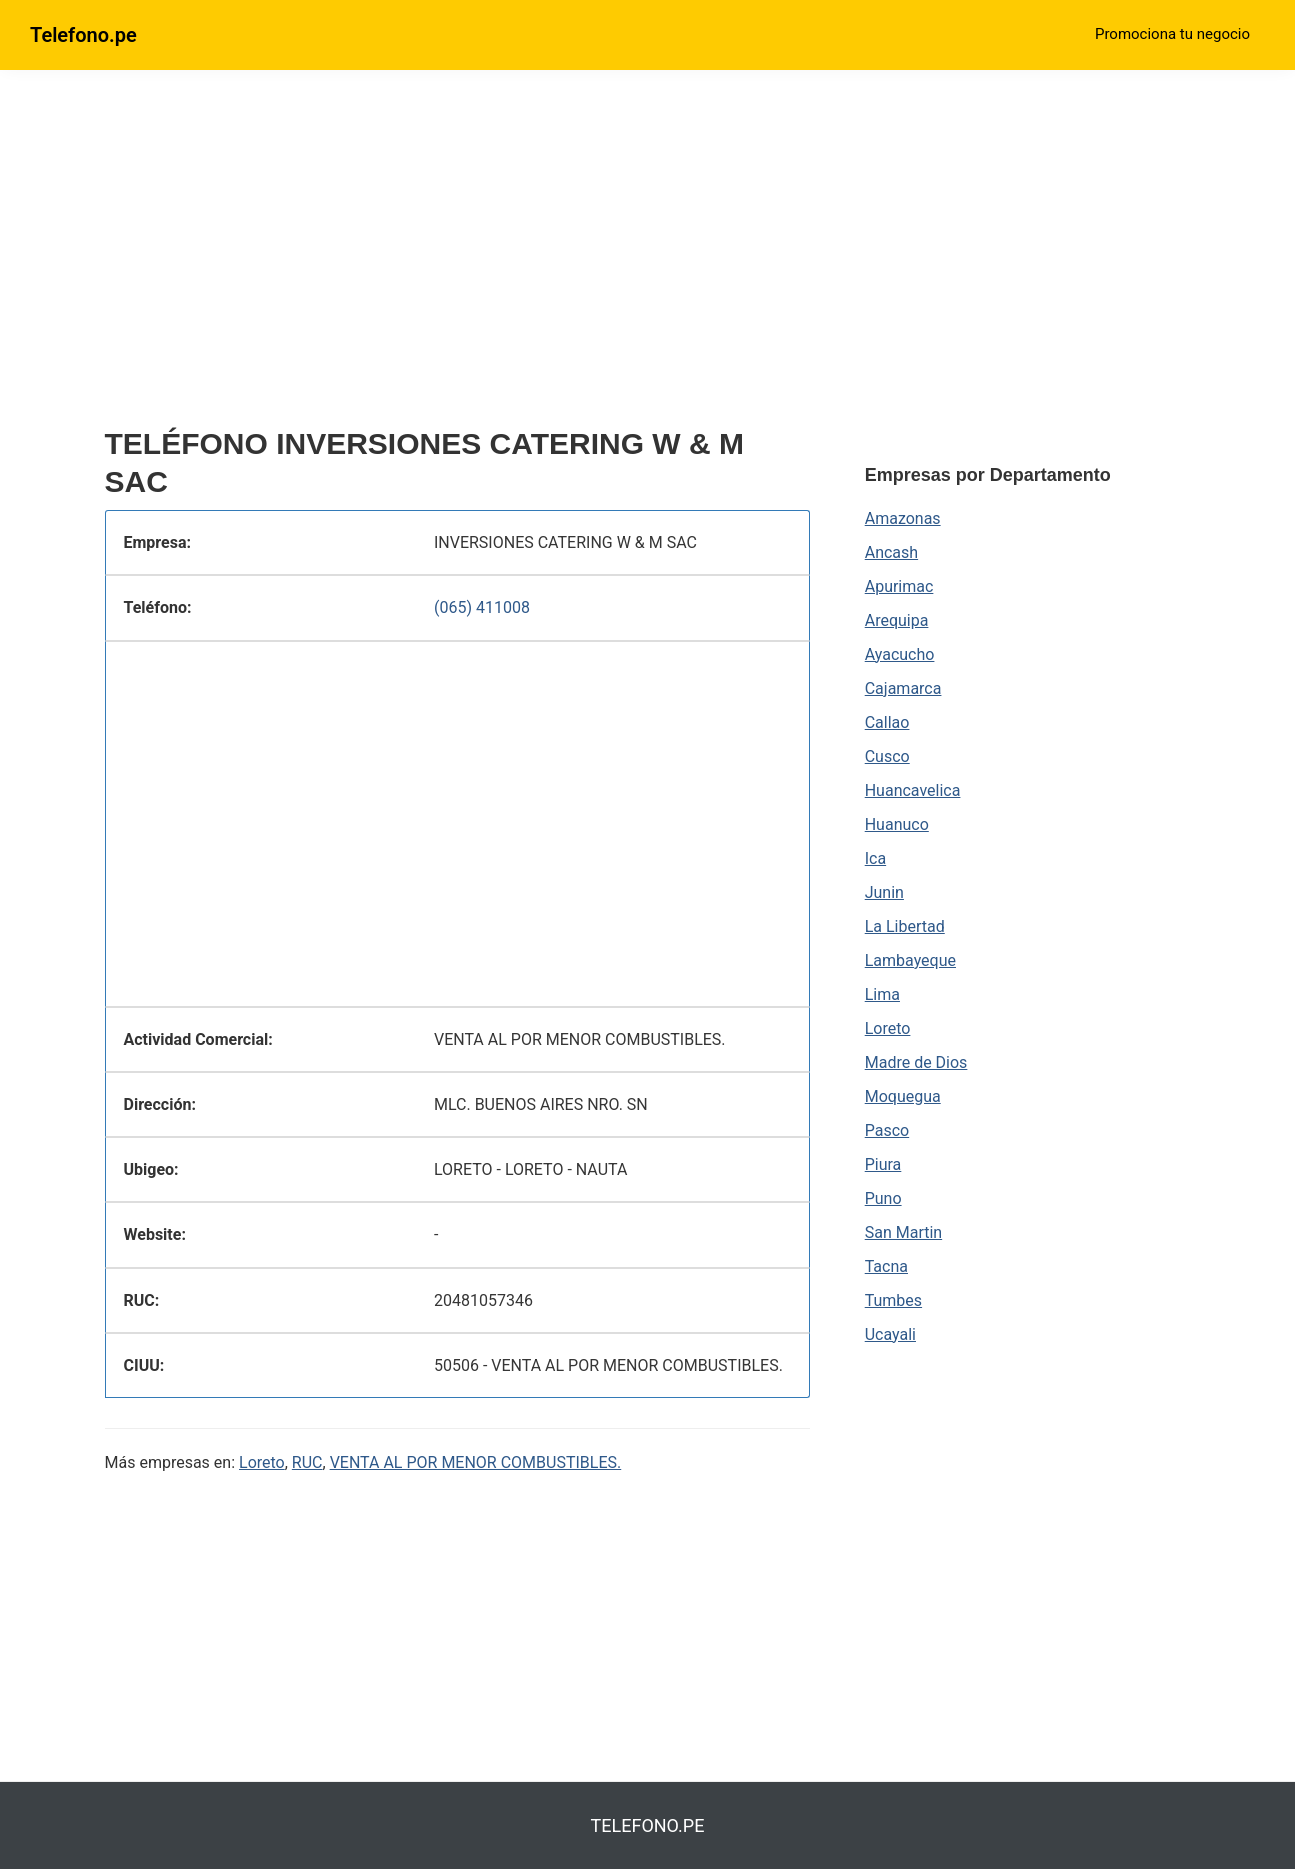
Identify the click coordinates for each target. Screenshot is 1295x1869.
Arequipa (897, 620)
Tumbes (893, 1300)
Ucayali (890, 1334)
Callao (887, 722)
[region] (458, 257)
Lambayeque (910, 960)
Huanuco (897, 824)
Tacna (886, 1266)
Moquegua (903, 1096)
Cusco (887, 756)
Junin (884, 892)
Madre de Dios (916, 1062)
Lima (882, 994)
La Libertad (905, 926)
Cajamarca (903, 688)
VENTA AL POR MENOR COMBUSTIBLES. (476, 1462)
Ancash (891, 552)
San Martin (903, 1232)
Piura (883, 1164)
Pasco (887, 1130)
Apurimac (899, 586)
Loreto (262, 1462)
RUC (307, 1462)
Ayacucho (900, 654)
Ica (875, 858)
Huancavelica (913, 790)
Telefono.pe (83, 35)
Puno (883, 1198)
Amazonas (903, 518)
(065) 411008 (482, 607)
